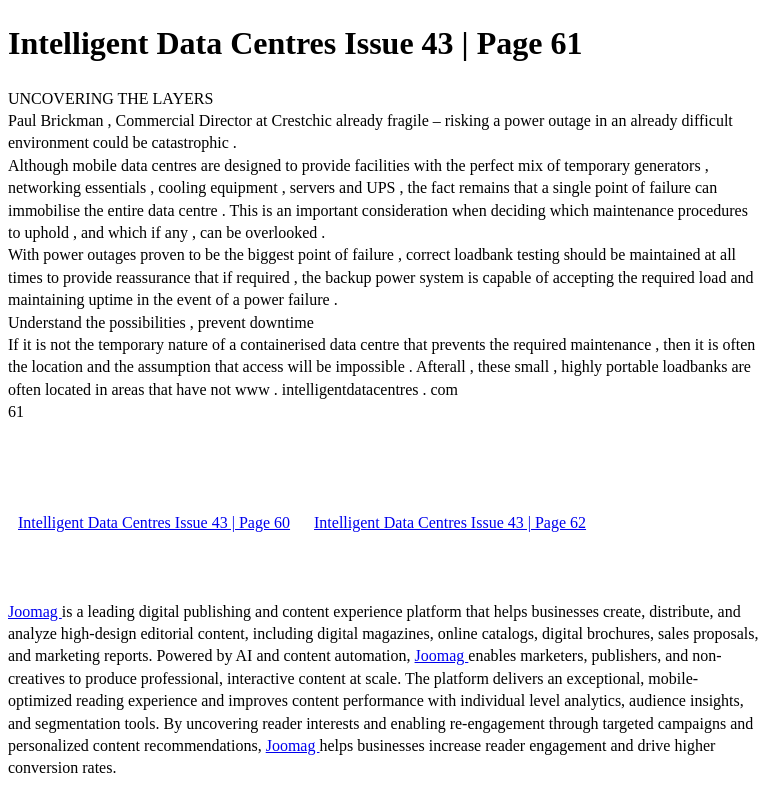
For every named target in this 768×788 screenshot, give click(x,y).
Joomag (35, 611)
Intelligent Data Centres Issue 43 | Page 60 (154, 522)
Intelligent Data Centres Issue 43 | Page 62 (450, 522)
